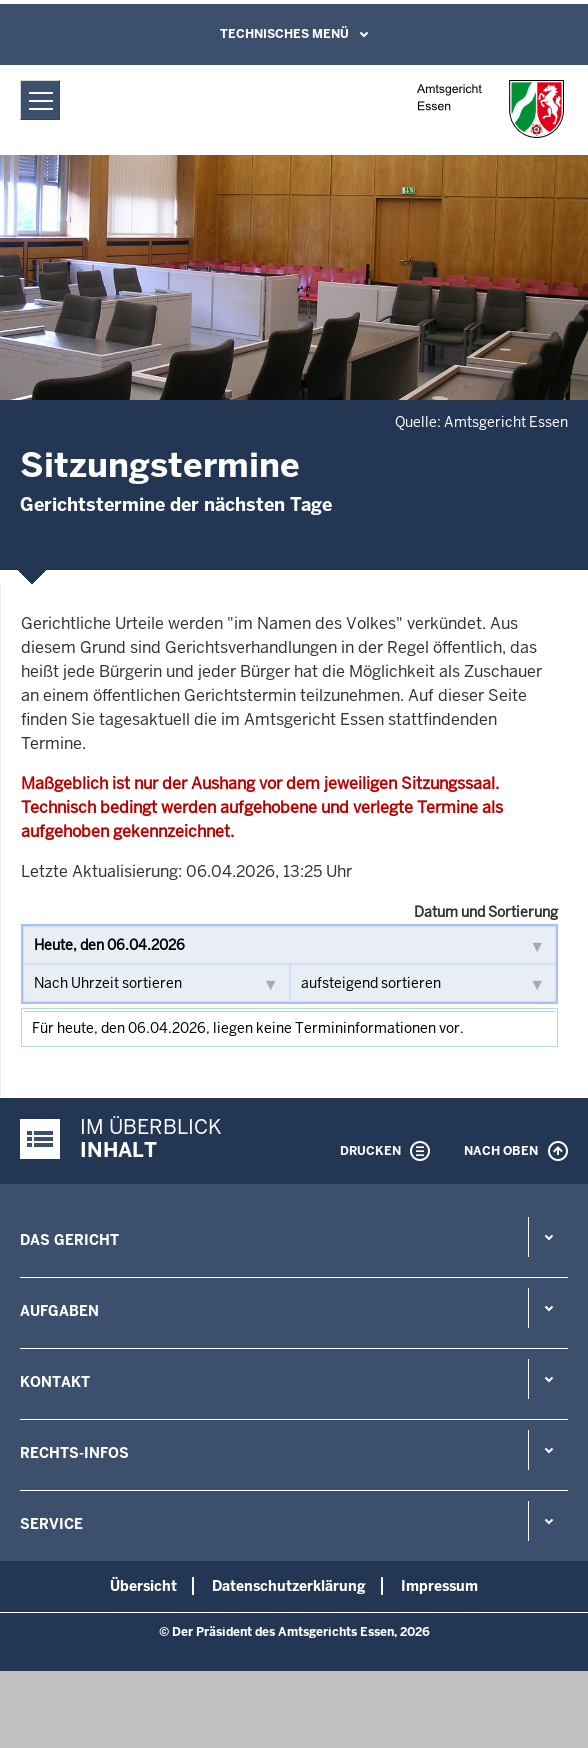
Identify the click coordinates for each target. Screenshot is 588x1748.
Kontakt (55, 1382)
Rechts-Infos (74, 1453)
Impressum (439, 1586)
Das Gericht (69, 1240)
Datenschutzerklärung (289, 1586)
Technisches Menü (284, 34)
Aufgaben (59, 1311)
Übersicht (143, 1586)
